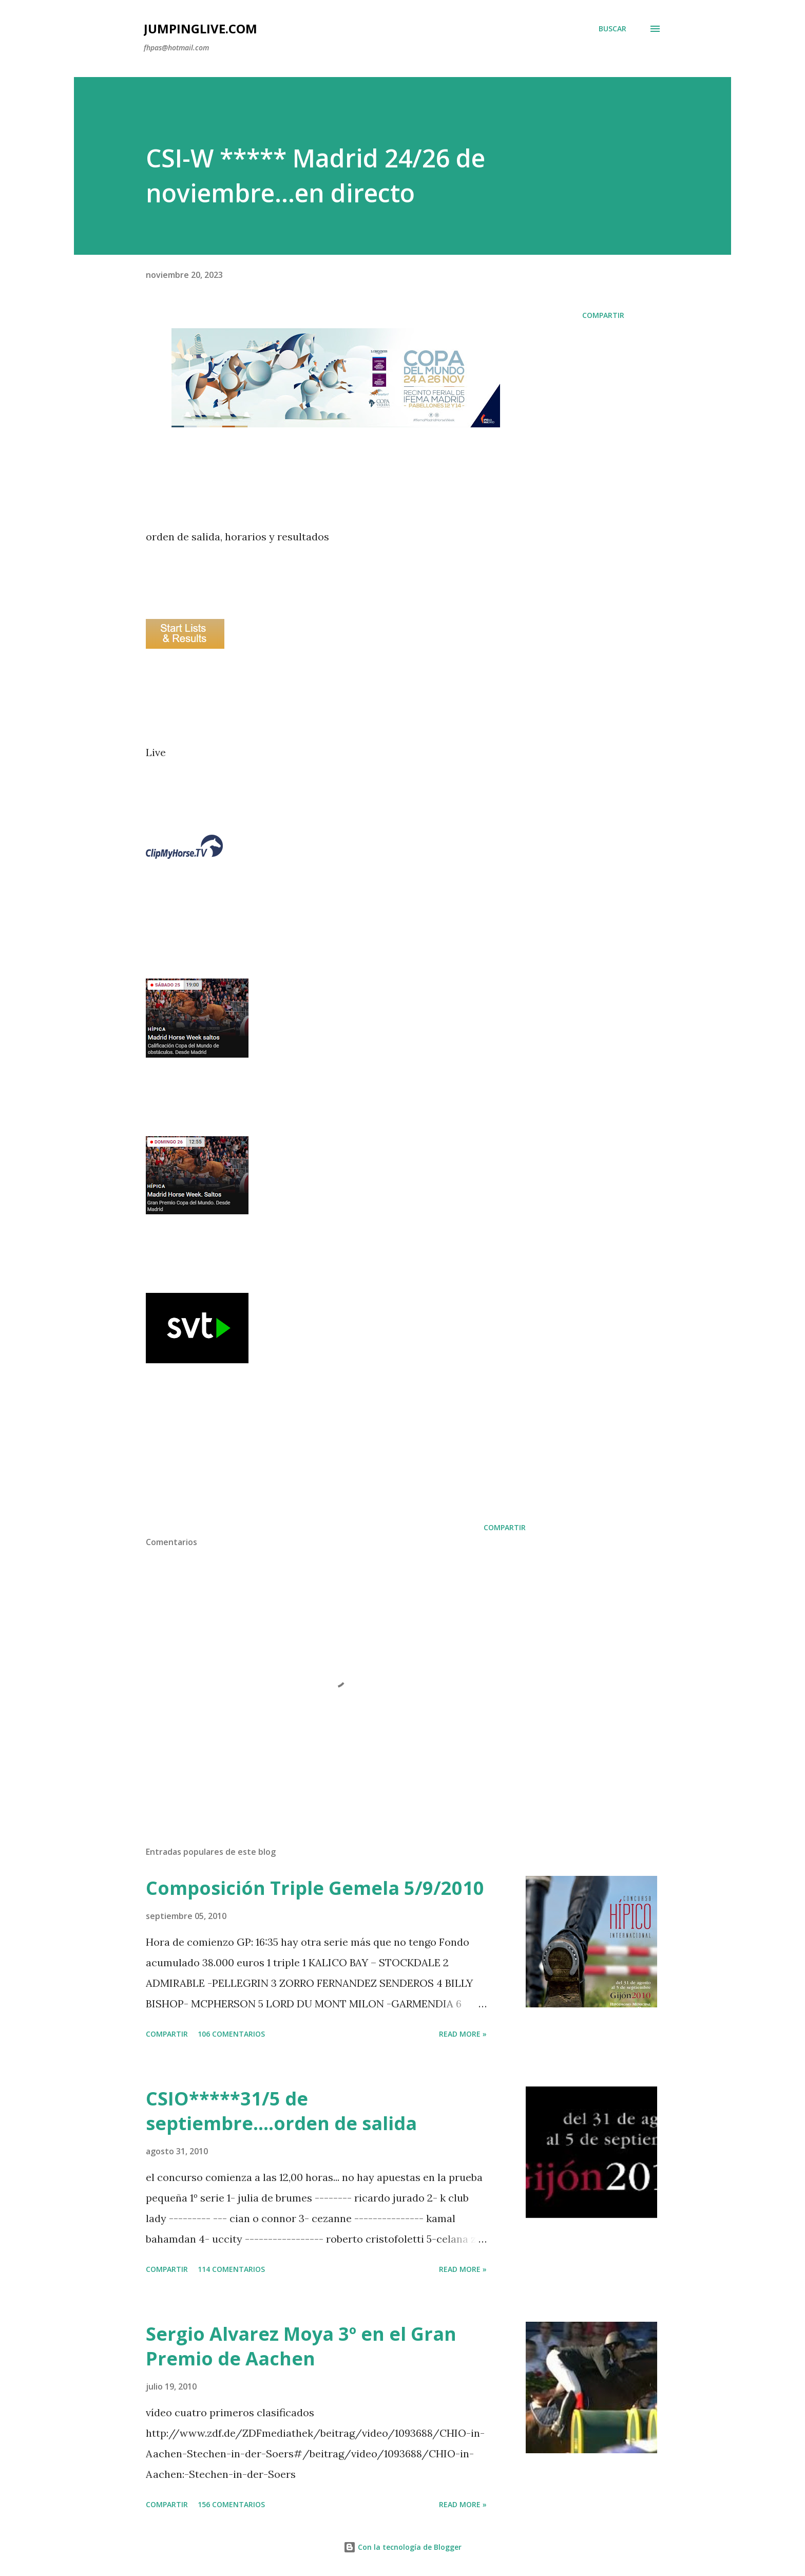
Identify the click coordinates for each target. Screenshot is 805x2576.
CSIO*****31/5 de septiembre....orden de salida (281, 2111)
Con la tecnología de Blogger (402, 2547)
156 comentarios (231, 2504)
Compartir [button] (603, 315)
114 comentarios (231, 2269)
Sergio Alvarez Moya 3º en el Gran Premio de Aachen (301, 2346)
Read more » (463, 2034)
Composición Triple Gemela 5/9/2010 (315, 1888)
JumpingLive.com (200, 28)
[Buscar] (612, 29)
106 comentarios (231, 2034)
